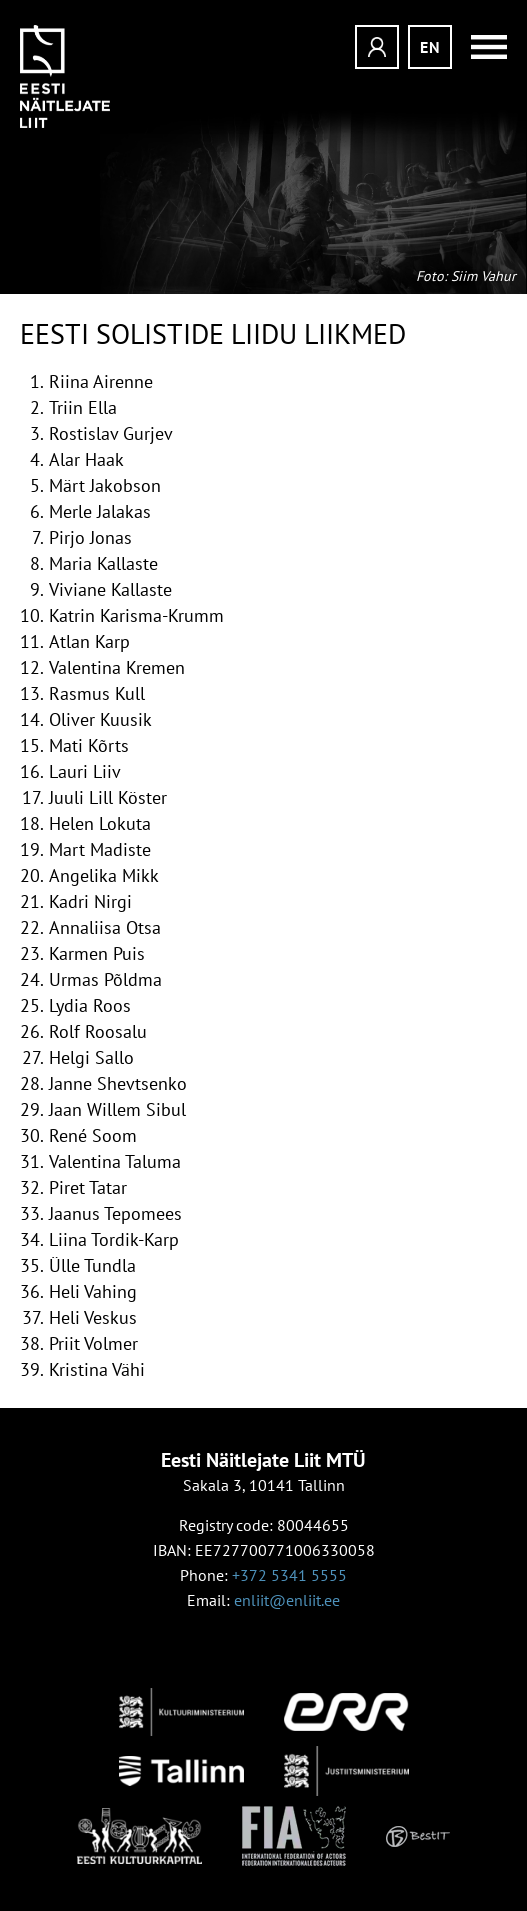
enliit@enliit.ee (287, 1600)
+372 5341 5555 (289, 1575)
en (430, 47)
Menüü (482, 47)
